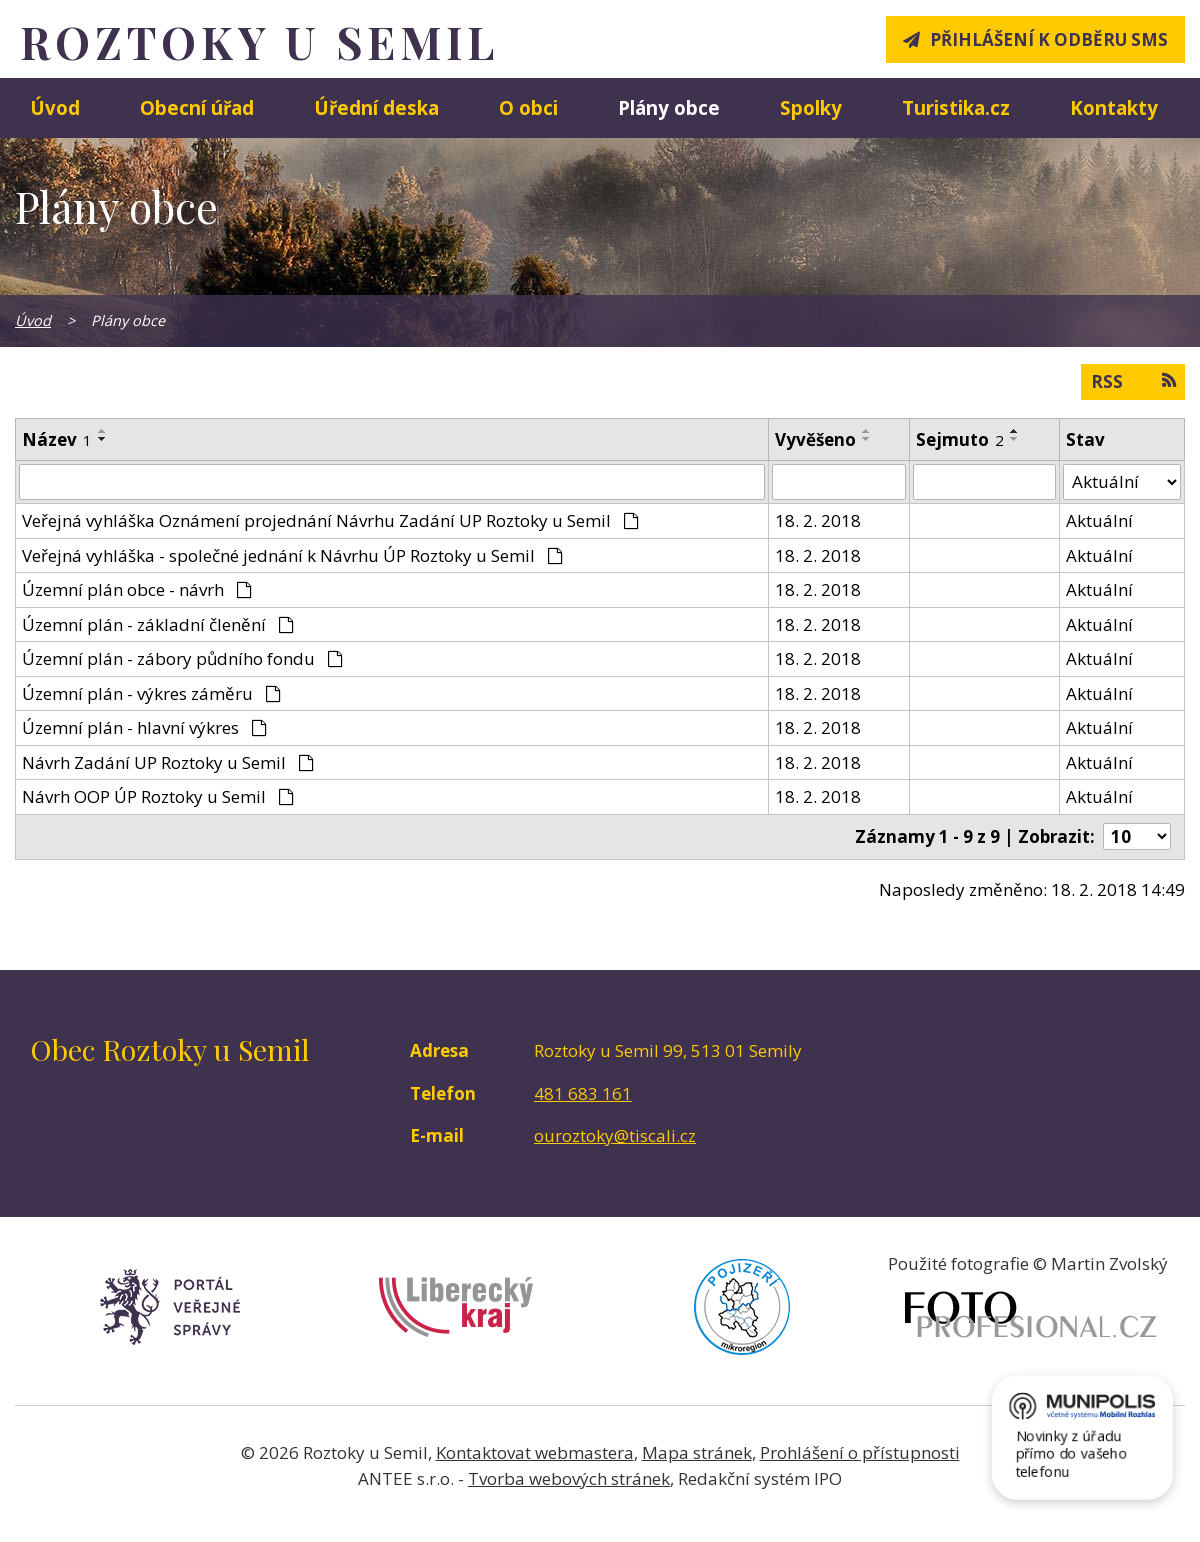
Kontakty (1114, 107)
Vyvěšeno (815, 439)
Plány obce (669, 107)
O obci (528, 107)
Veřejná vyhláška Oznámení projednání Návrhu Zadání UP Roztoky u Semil (330, 520)
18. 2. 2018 (818, 520)
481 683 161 (583, 1093)
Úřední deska (376, 107)
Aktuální (1099, 520)
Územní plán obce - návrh (137, 589)
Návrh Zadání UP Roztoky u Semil (168, 762)
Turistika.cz (956, 107)
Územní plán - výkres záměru (151, 693)
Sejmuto (960, 439)
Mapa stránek (697, 1452)
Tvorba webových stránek (569, 1478)
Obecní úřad (197, 107)
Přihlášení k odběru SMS (1049, 39)
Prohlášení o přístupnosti (860, 1452)
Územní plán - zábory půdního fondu (182, 658)
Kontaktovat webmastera (535, 1452)
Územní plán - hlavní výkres (144, 727)
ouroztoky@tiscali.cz (615, 1135)
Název (57, 439)
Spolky (811, 107)
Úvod (55, 107)
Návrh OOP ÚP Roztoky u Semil (158, 796)
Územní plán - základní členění (158, 624)
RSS (1133, 381)
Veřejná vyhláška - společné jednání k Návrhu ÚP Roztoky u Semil (292, 555)
